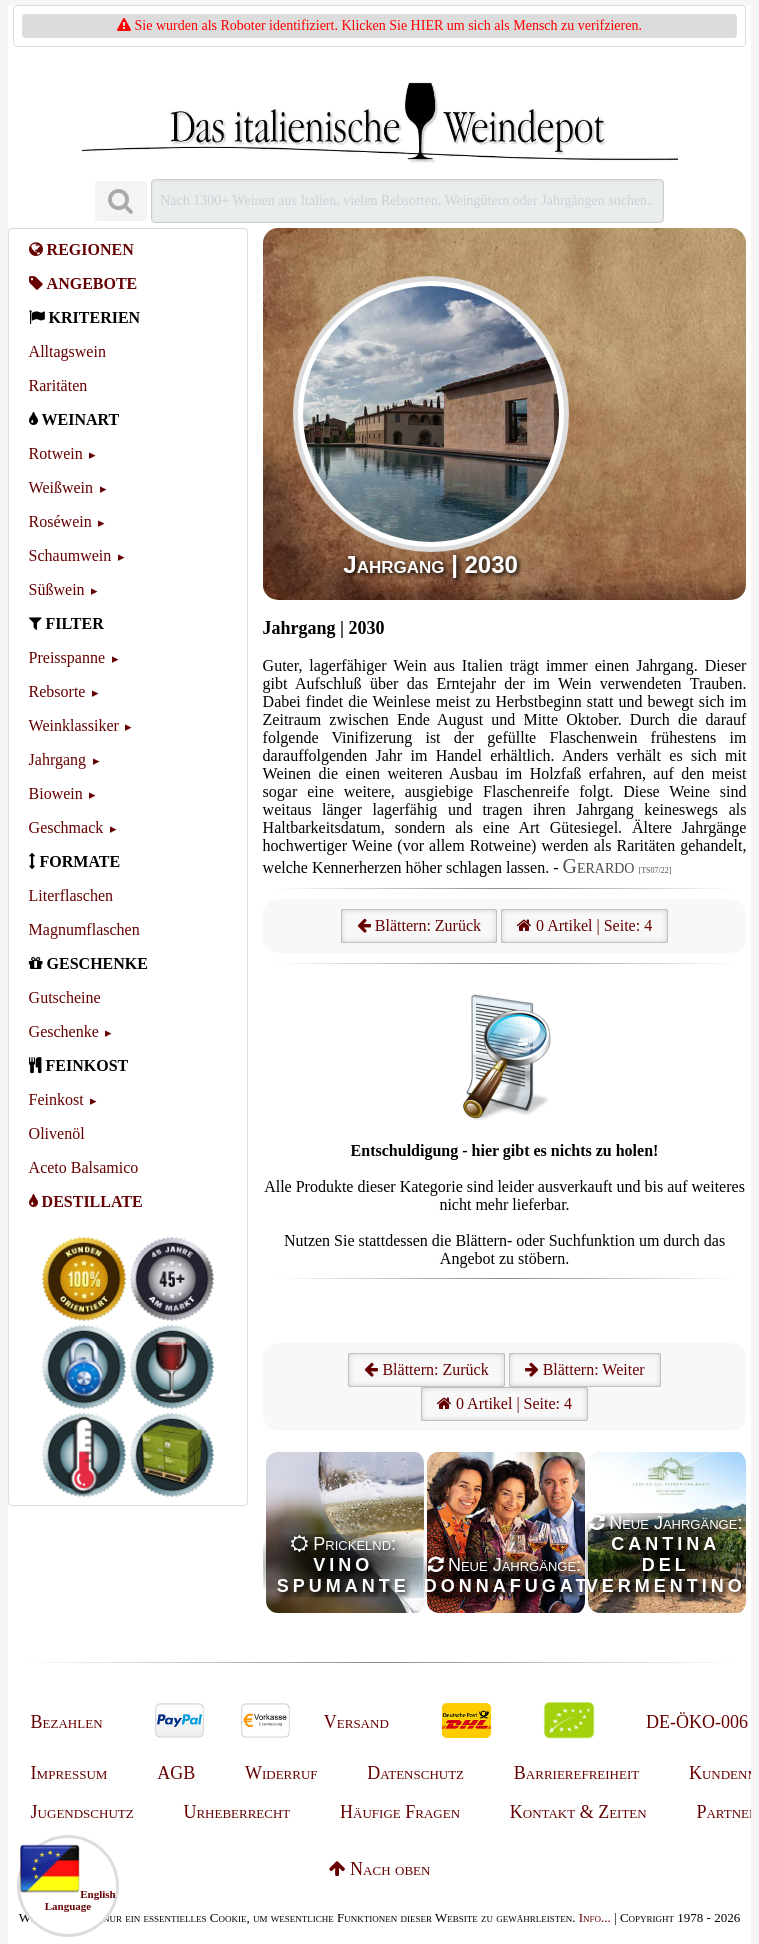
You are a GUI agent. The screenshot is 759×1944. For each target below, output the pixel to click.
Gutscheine (65, 997)
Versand (356, 1722)
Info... (595, 1917)
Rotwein (56, 453)
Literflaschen (71, 895)
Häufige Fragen (400, 1812)
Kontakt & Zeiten (578, 1812)
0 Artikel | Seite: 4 (584, 925)
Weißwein (61, 487)
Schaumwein (70, 555)
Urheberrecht (236, 1812)
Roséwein (60, 521)
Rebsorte (57, 691)
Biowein (56, 793)
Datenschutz (415, 1773)
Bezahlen (67, 1722)
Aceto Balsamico (84, 1167)
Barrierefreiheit (576, 1773)
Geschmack (66, 827)
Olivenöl (57, 1133)
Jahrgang (57, 759)
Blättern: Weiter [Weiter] (585, 1369)
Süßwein (57, 589)
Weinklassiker (74, 725)
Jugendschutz (82, 1812)
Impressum (69, 1773)
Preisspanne (67, 657)
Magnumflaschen (84, 929)
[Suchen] (121, 201)
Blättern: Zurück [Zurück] (426, 1369)
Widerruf (281, 1773)
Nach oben (380, 1869)
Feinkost (56, 1099)
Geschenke (64, 1031)
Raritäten (58, 385)
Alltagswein (67, 351)
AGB (176, 1773)
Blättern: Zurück (419, 925)
